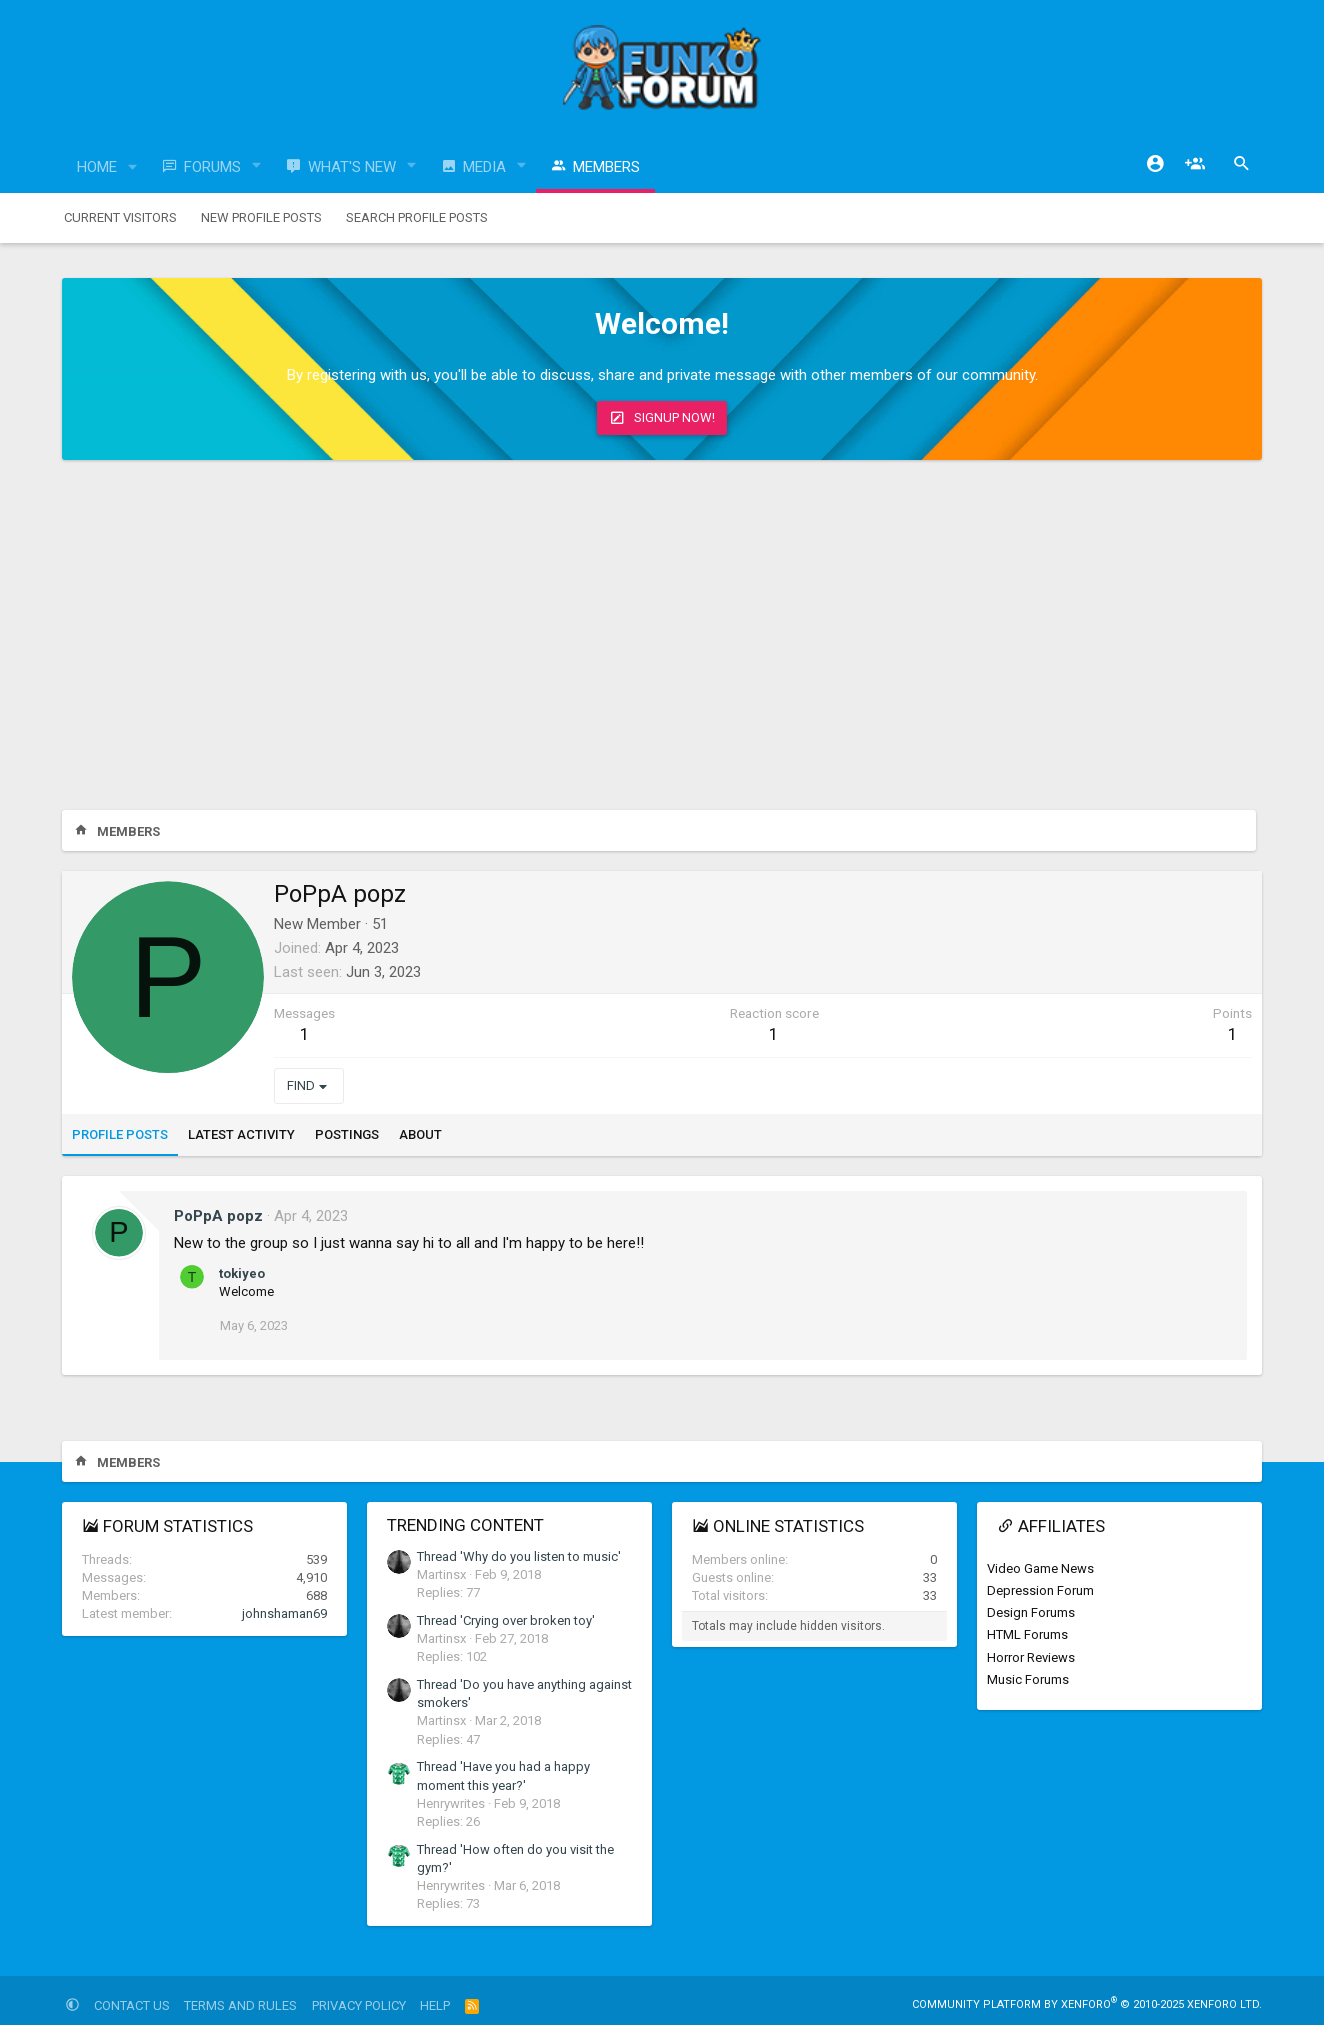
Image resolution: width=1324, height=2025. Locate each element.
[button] (133, 167)
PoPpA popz (218, 1216)
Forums (212, 167)
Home (97, 167)
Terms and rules (240, 2005)
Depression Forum (1040, 1590)
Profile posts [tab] (120, 1134)
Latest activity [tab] (241, 1134)
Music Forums (1028, 1679)
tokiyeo (242, 1273)
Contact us (132, 2005)
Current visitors (120, 217)
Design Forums (1031, 1612)
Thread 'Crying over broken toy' (506, 1620)
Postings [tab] (347, 1134)
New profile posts (261, 217)
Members (606, 167)
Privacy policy (359, 2005)
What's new (352, 167)
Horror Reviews (1031, 1657)
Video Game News (1040, 1568)
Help (435, 2005)
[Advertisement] (662, 640)
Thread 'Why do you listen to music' (519, 1556)
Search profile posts (417, 217)
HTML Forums (1027, 1634)
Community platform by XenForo (1087, 2004)
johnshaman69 (284, 1613)
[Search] (1242, 164)
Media (484, 167)
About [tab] (420, 1134)
